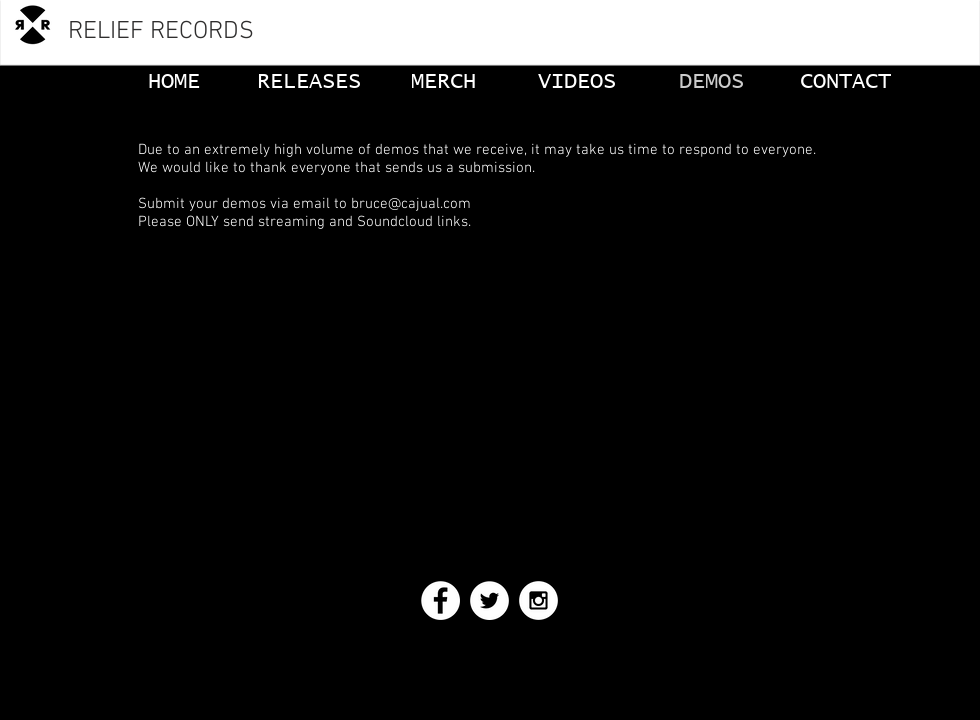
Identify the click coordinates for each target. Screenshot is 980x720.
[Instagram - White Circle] (538, 600)
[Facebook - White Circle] (440, 600)
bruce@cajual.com (411, 204)
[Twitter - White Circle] (489, 600)
